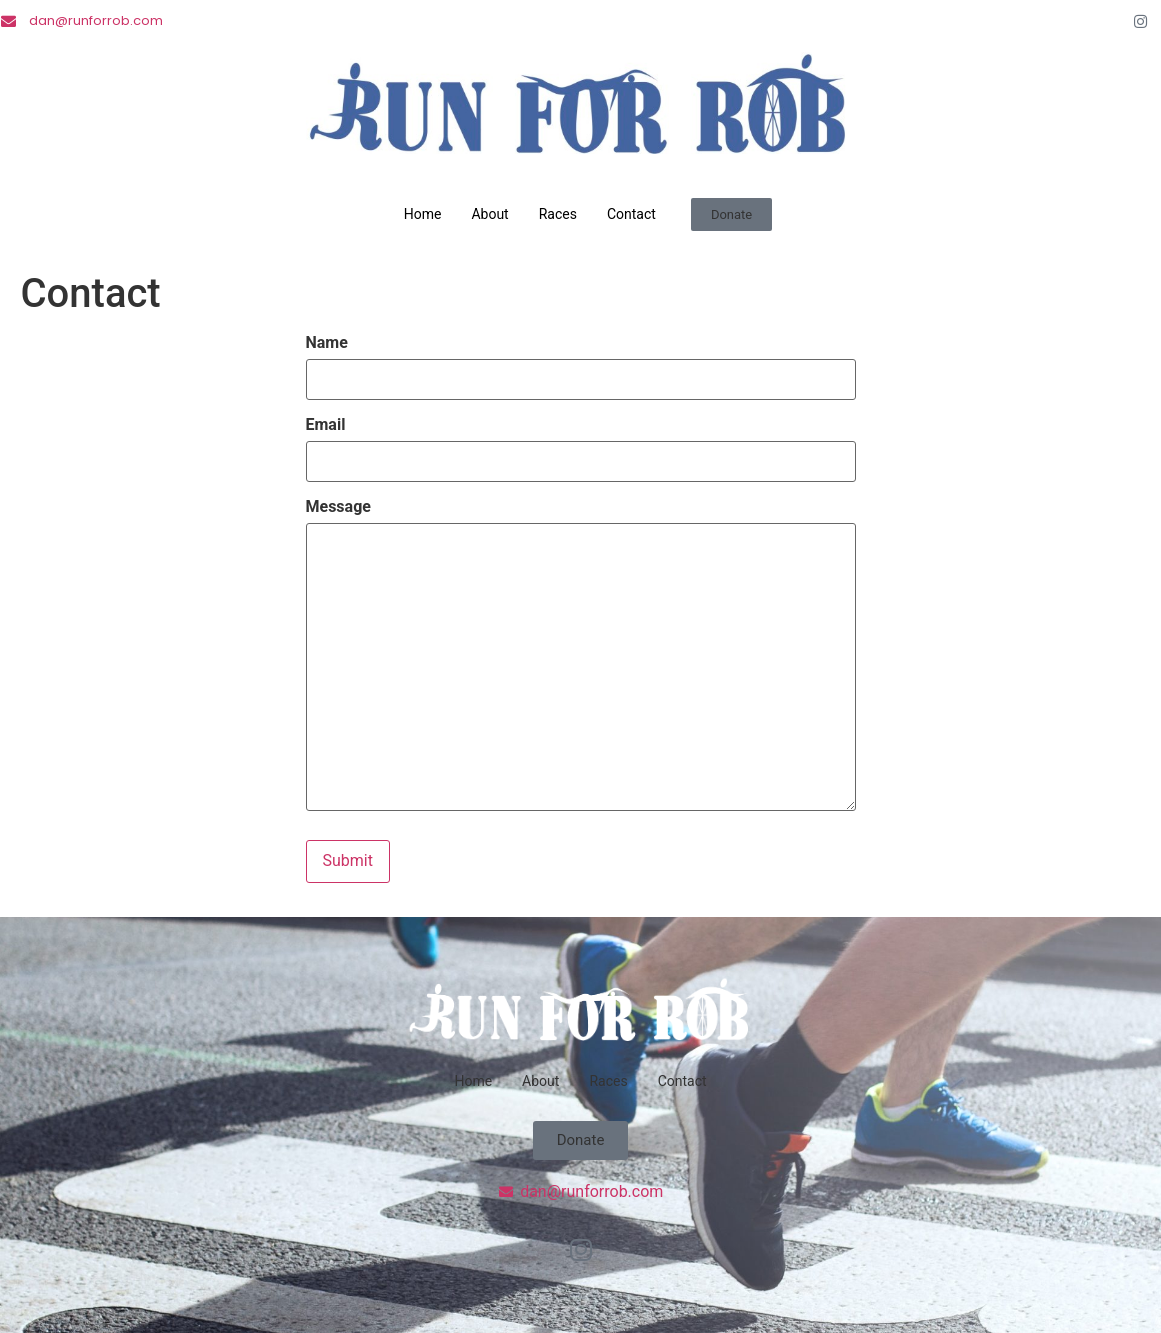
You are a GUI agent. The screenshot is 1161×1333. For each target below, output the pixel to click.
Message (338, 506)
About (489, 214)
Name (327, 343)
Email (326, 424)
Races (558, 214)
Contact (631, 214)
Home (423, 214)
